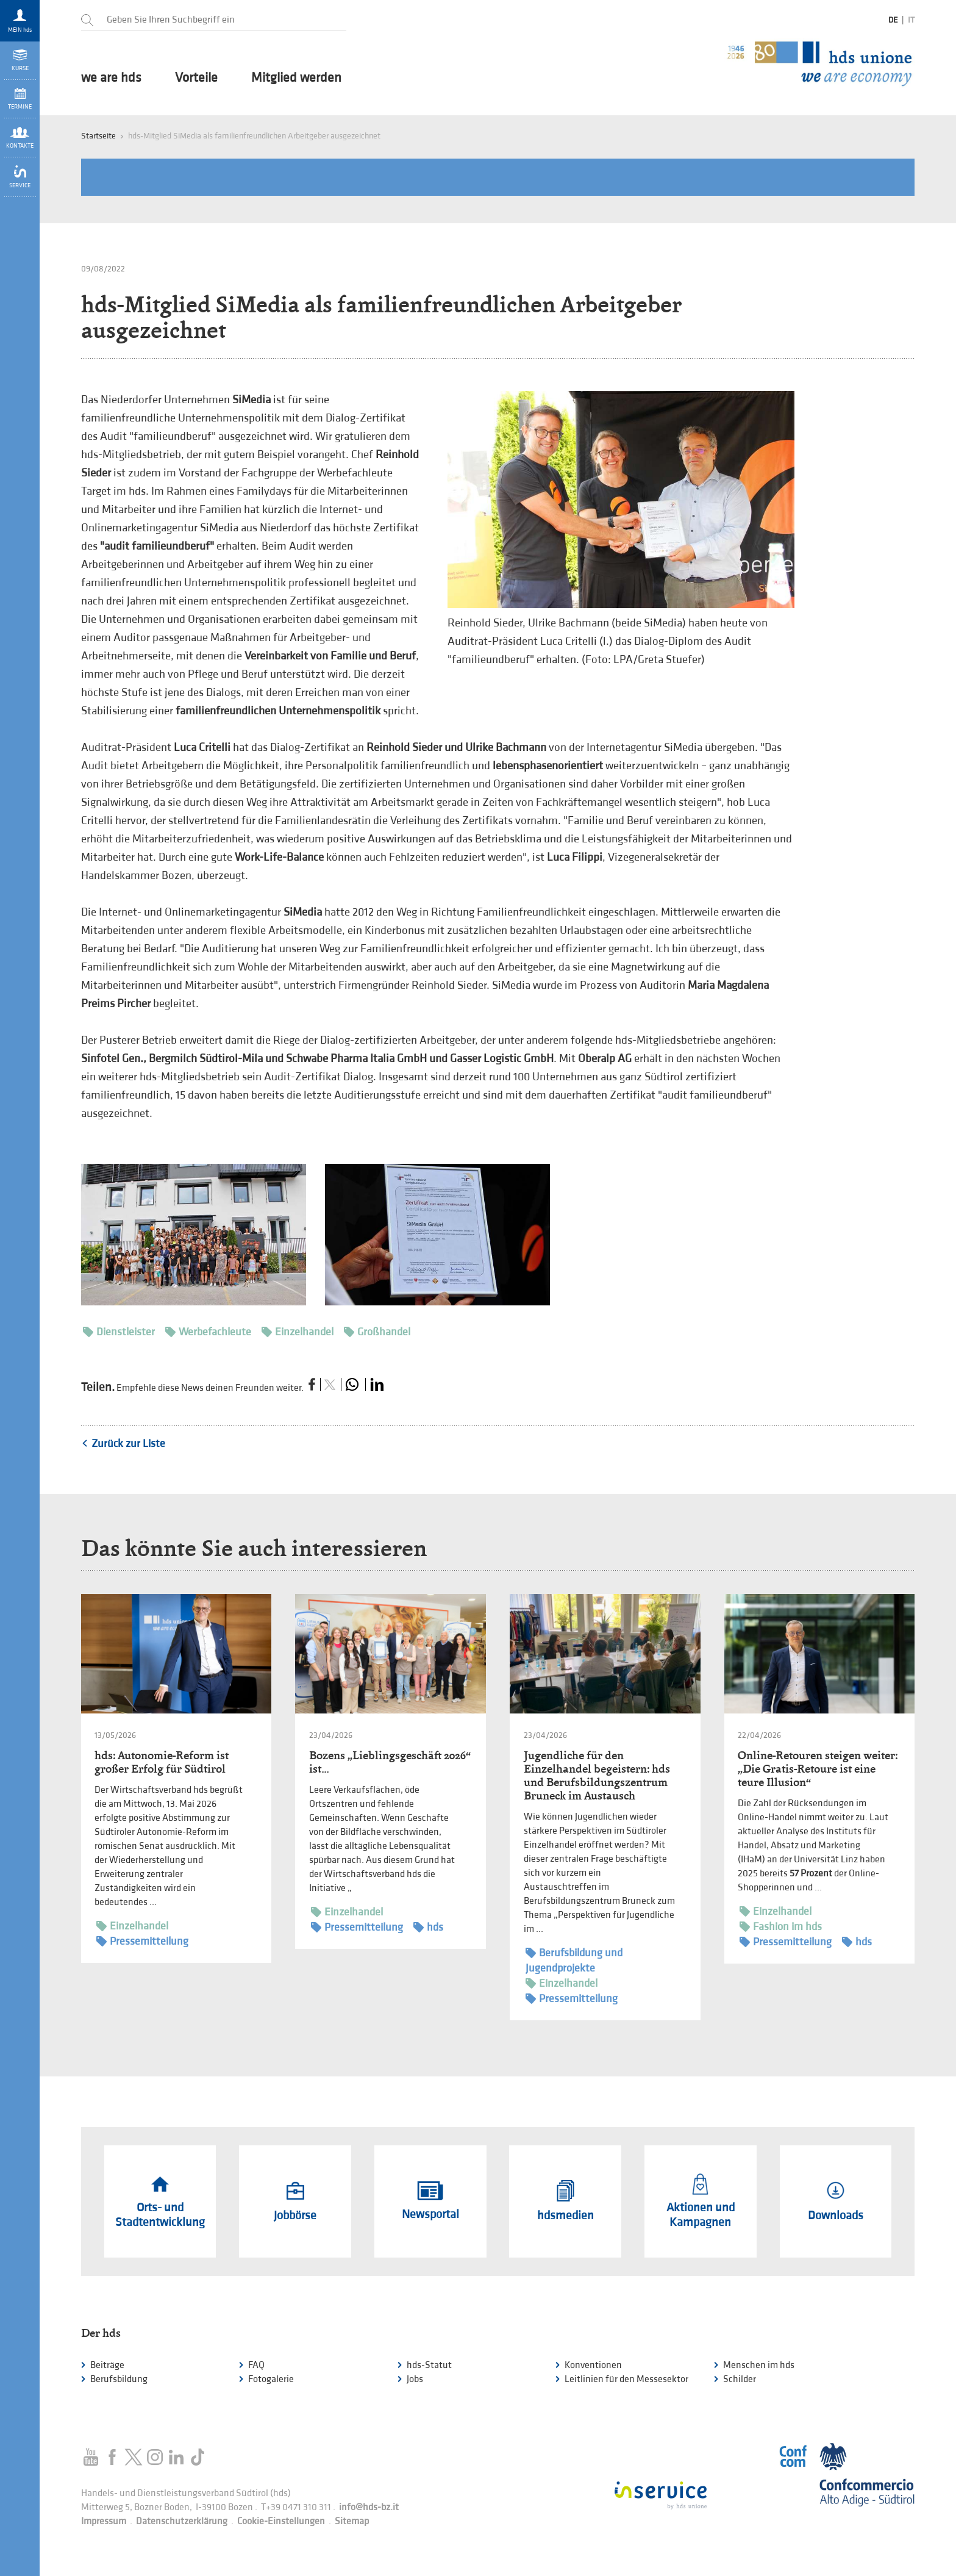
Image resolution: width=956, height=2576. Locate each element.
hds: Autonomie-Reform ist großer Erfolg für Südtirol (162, 1762)
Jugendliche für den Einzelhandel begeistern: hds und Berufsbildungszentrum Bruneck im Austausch (597, 1775)
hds (428, 1927)
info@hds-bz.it (369, 2507)
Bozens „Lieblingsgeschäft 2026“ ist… (390, 1762)
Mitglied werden (296, 78)
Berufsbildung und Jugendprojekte (574, 1960)
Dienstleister (119, 1332)
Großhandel (377, 1332)
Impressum (103, 2521)
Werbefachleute (208, 1332)
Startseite (98, 136)
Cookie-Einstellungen (281, 2521)
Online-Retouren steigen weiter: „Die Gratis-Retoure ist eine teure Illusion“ (817, 1768)
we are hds (111, 78)
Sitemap (352, 2521)
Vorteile (196, 78)
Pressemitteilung (142, 1941)
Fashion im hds (781, 1926)
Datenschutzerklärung (181, 2521)
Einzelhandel (298, 1332)
